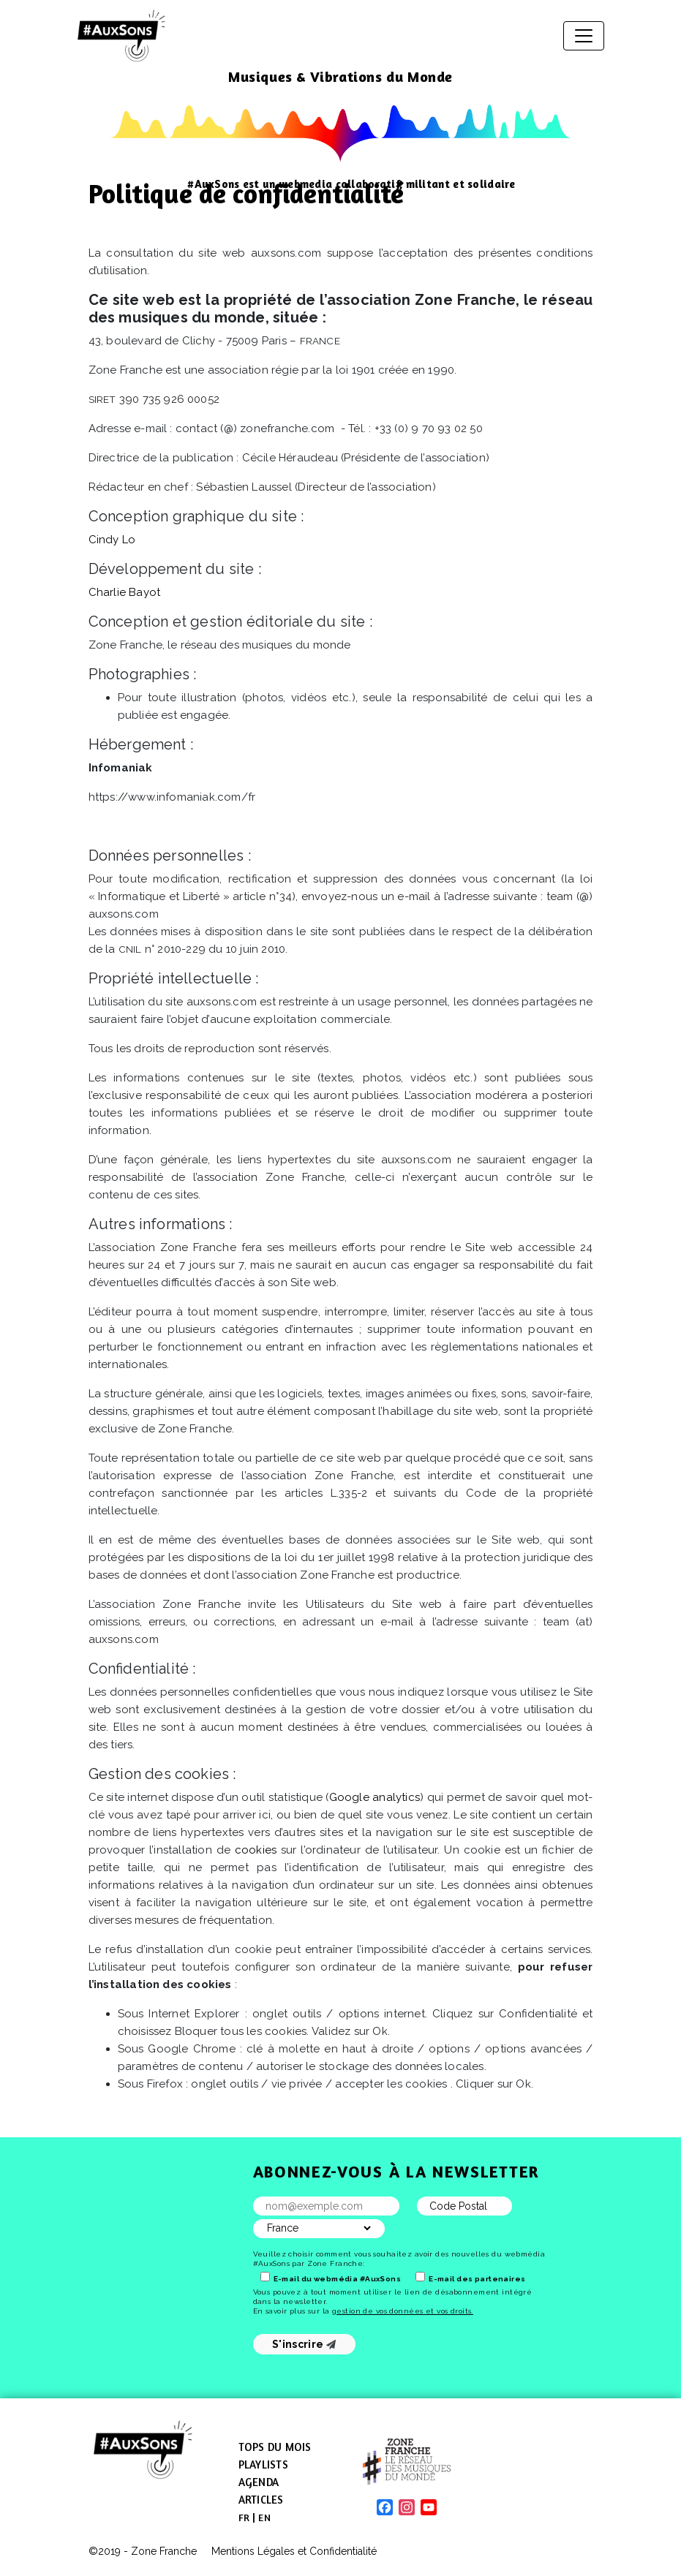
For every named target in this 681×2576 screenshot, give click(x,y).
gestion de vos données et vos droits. (402, 2311)
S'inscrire (304, 2344)
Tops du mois (275, 2447)
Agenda (258, 2482)
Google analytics (374, 1797)
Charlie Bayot (125, 592)
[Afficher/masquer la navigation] (583, 35)
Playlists (263, 2464)
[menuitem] (244, 2517)
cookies (255, 1850)
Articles (261, 2500)
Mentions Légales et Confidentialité (294, 2551)
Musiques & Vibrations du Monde (340, 76)
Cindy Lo (112, 539)
